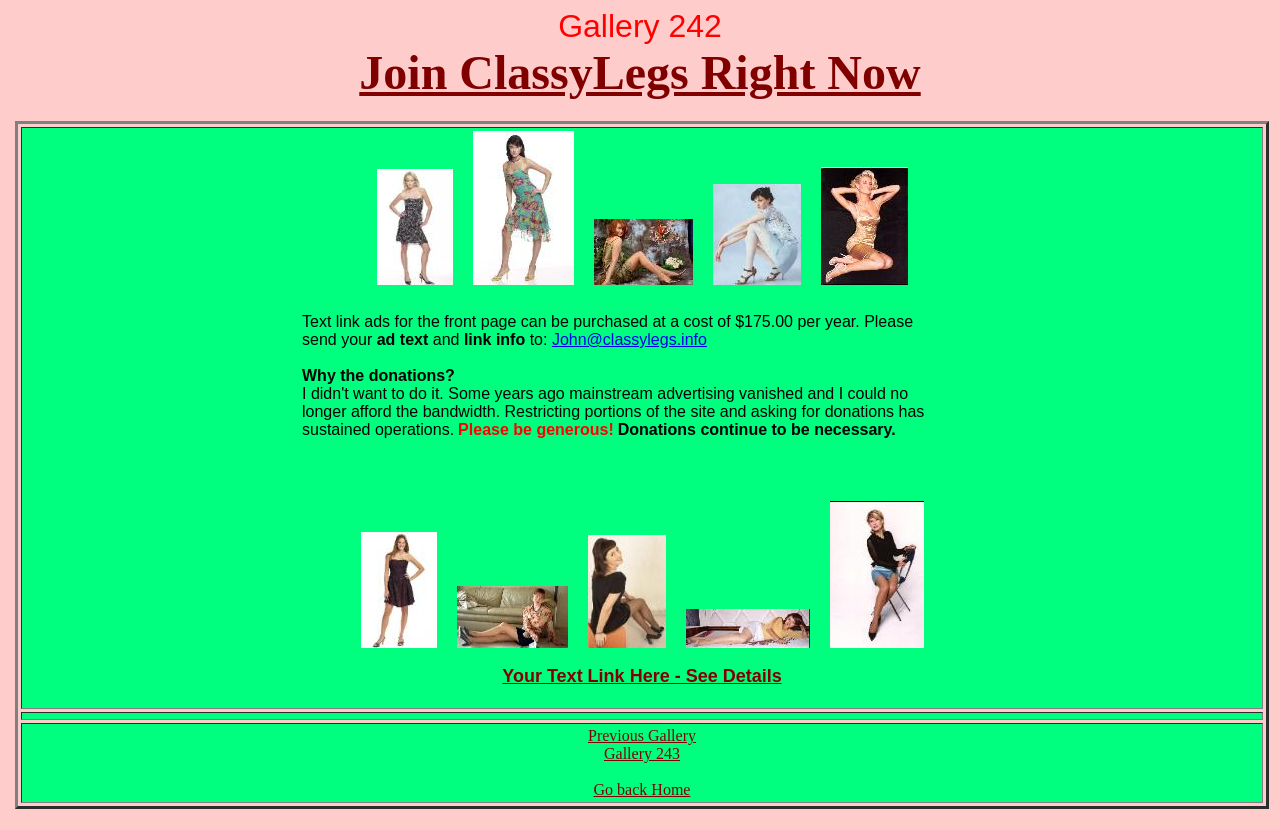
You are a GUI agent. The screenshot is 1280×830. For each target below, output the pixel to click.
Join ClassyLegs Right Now (639, 72)
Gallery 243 (642, 753)
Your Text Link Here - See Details (641, 676)
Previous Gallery (642, 735)
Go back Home (642, 789)
